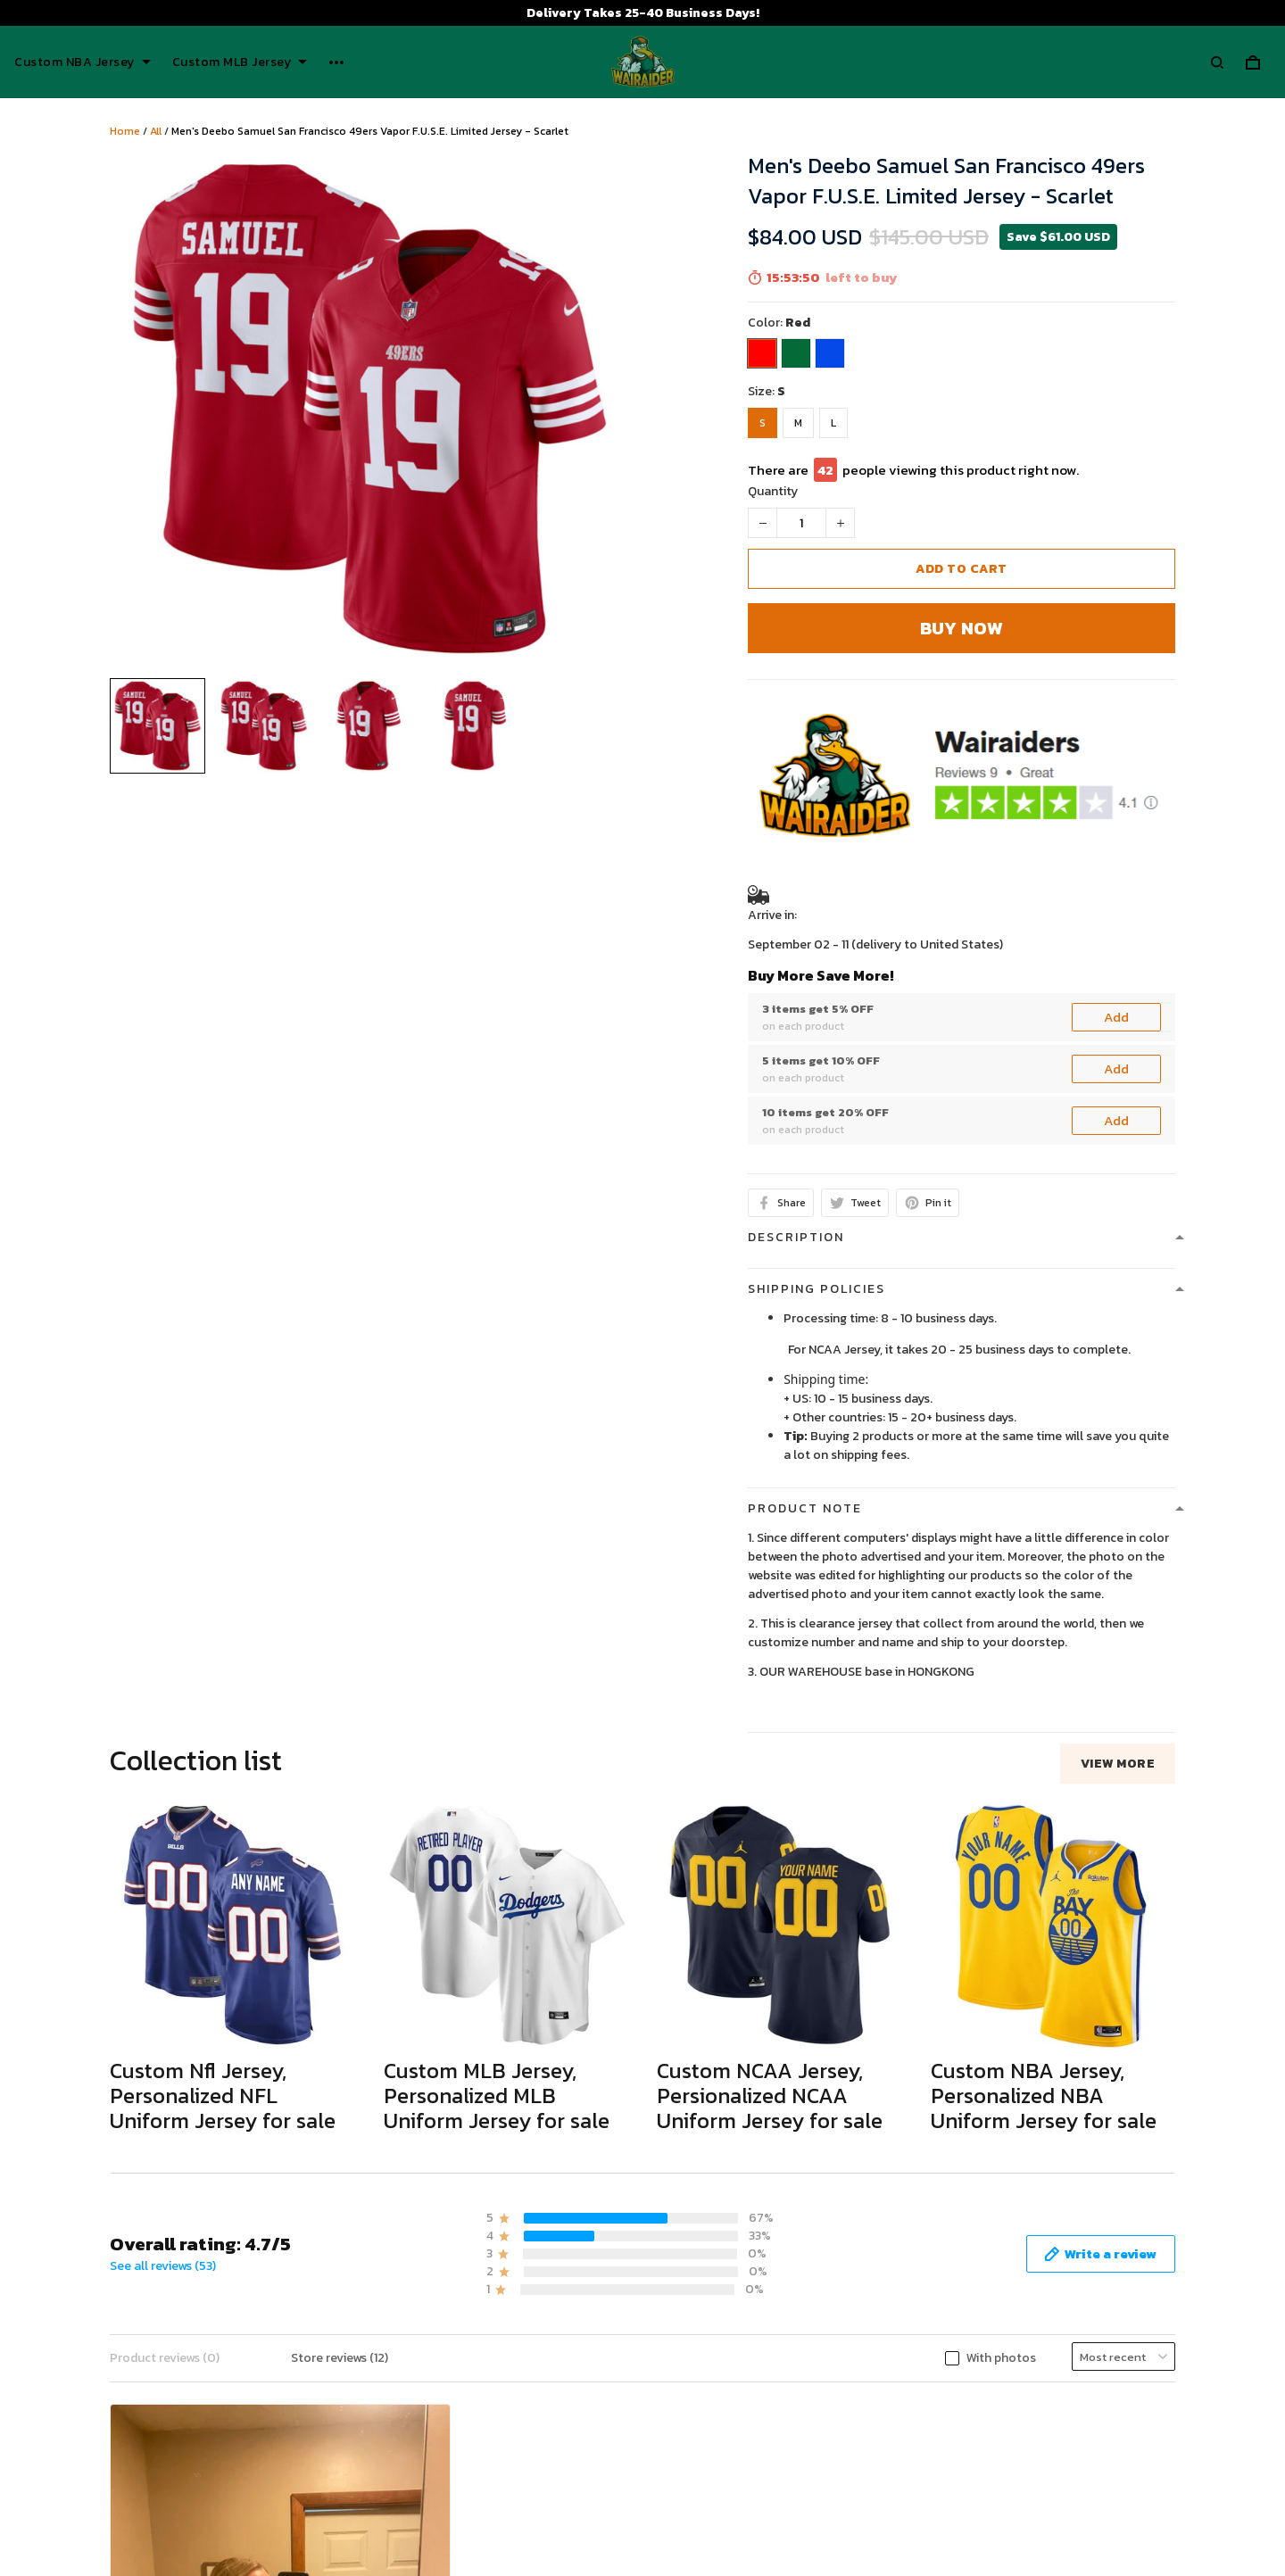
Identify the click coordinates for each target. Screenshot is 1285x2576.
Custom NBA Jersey (82, 62)
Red (797, 322)
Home (125, 131)
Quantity (773, 491)
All (156, 131)
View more (1118, 1763)
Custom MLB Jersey (240, 62)
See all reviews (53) (163, 2266)
